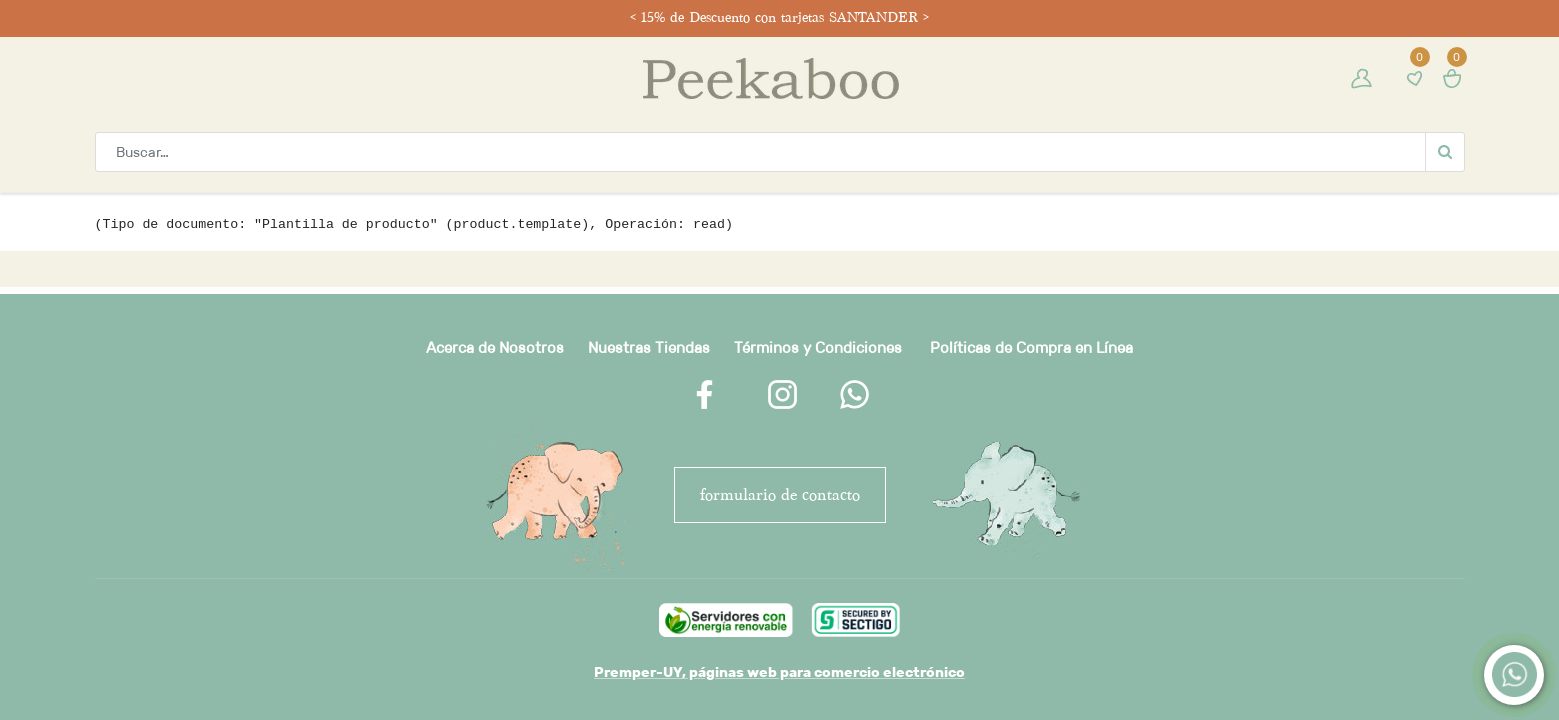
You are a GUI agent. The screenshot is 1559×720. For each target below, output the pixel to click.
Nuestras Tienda (645, 347)
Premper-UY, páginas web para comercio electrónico (779, 672)
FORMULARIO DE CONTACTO (780, 494)
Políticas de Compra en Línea (1031, 347)
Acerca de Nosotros (495, 347)
